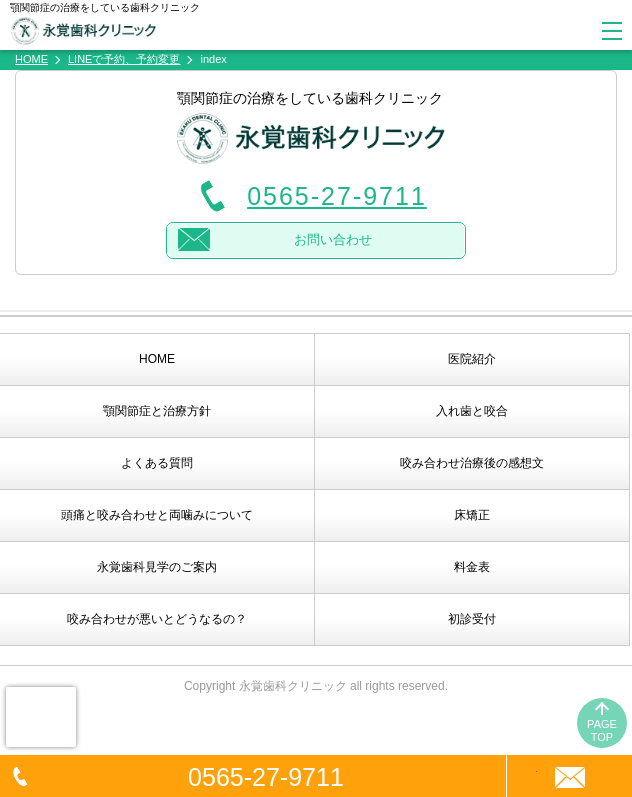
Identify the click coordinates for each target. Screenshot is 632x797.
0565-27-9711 (266, 777)
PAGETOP (602, 730)
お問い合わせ (333, 239)
